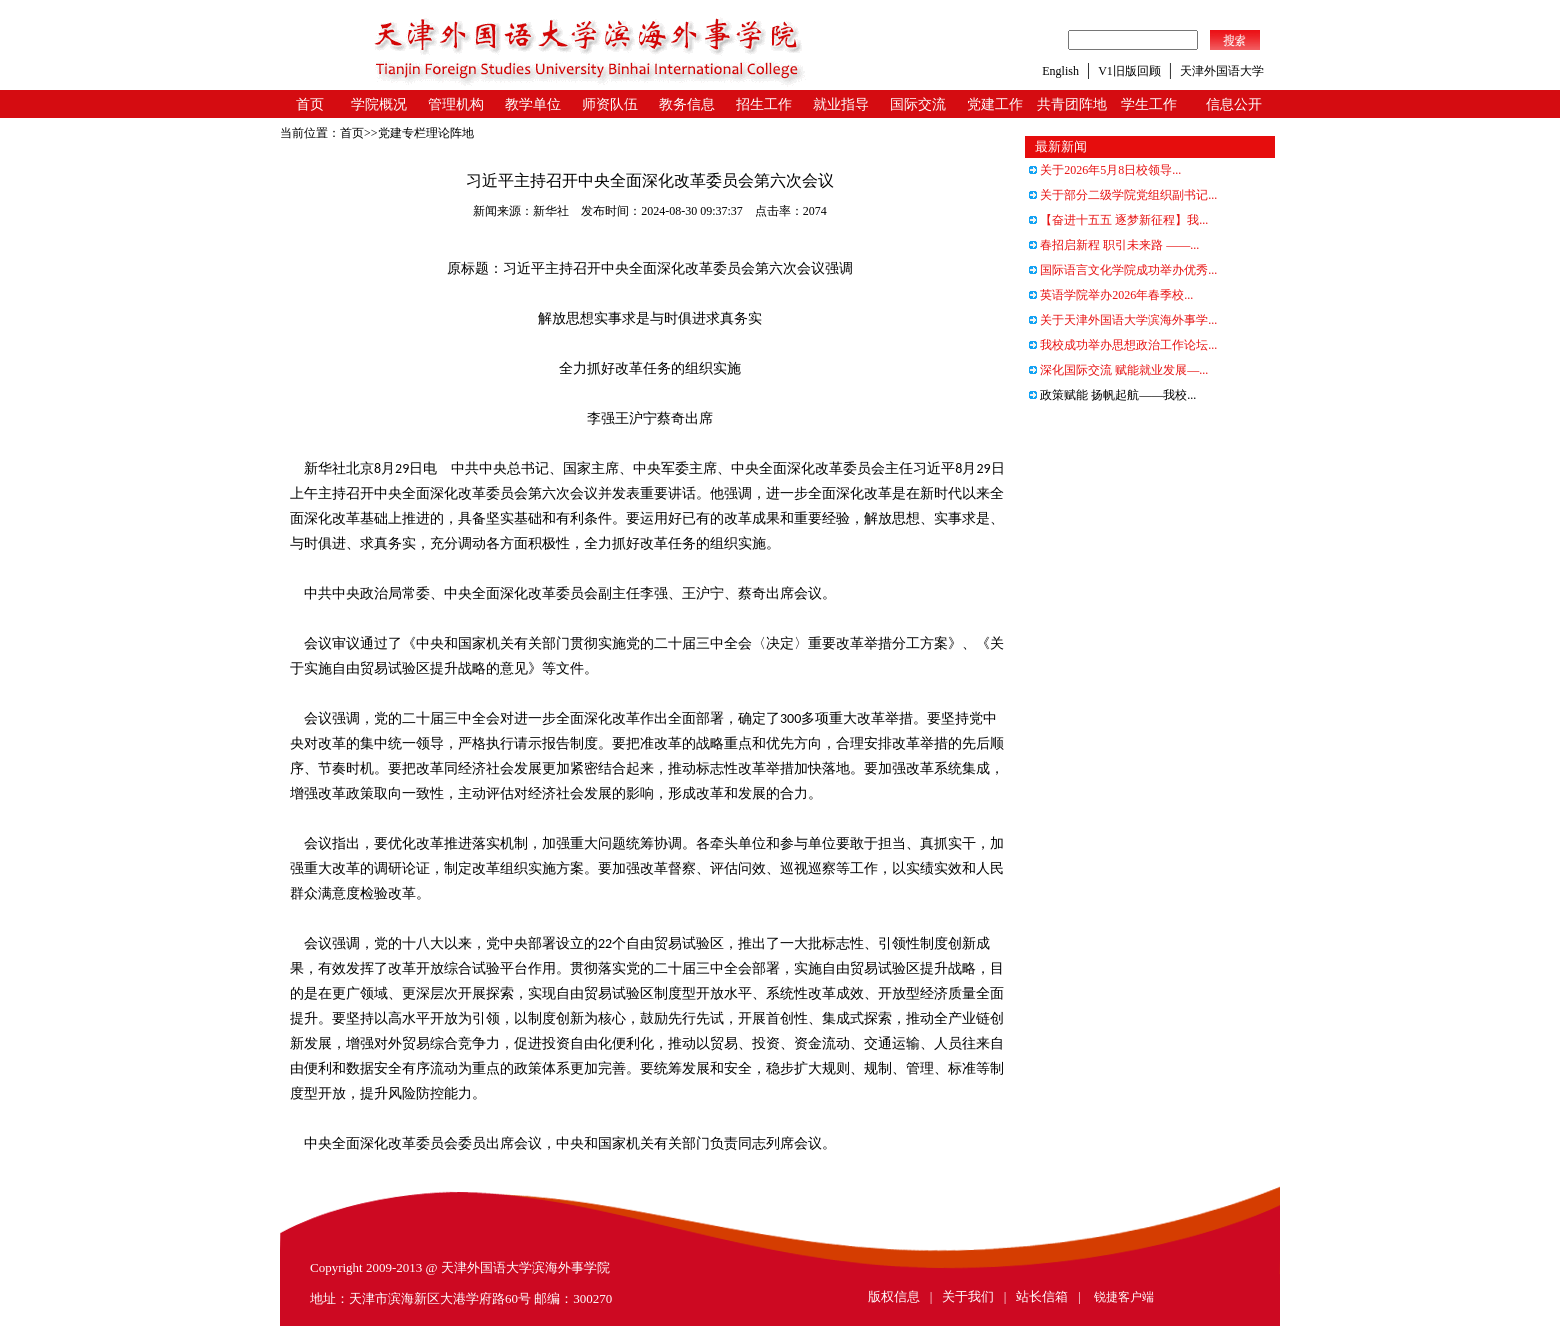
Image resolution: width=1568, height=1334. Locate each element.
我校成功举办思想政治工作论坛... (1123, 345)
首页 (310, 104)
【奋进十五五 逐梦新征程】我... (1118, 220)
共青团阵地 (1072, 104)
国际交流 (918, 104)
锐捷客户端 (1124, 1297)
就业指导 (841, 104)
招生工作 (764, 104)
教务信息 (687, 104)
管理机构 (456, 104)
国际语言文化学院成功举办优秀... (1123, 270)
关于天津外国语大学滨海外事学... (1123, 320)
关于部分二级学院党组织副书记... (1123, 195)
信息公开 (1234, 104)
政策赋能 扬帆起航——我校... (1112, 395)
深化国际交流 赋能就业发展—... (1118, 370)
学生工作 (1149, 104)
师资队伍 (610, 104)
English (1060, 71)
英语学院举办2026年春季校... (1111, 295)
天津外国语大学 (1222, 71)
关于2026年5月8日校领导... (1105, 170)
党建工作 (995, 104)
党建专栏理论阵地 (426, 133)
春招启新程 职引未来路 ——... (1114, 245)
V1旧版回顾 (1129, 71)
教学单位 (533, 104)
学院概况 (379, 104)
